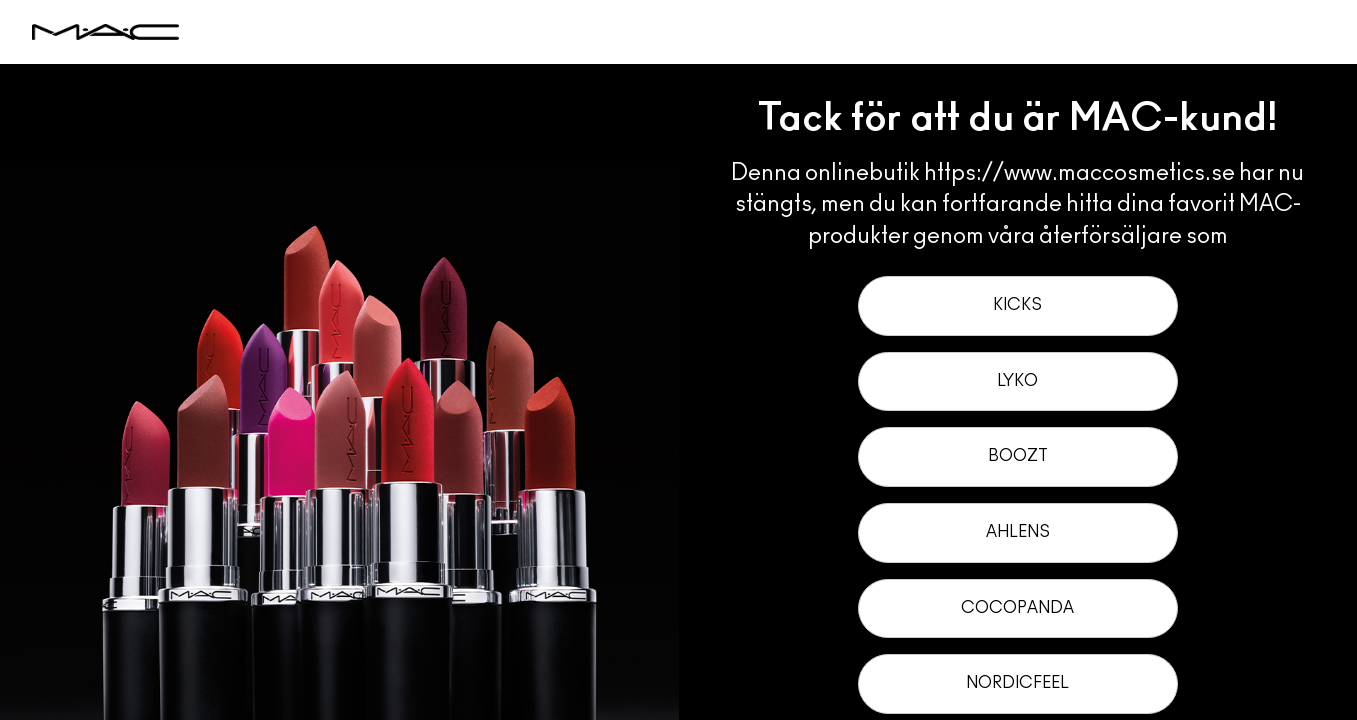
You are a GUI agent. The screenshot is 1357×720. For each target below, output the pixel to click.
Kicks (1017, 305)
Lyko (1017, 381)
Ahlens (1018, 532)
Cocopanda (1017, 608)
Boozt (1018, 456)
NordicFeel (1017, 683)
